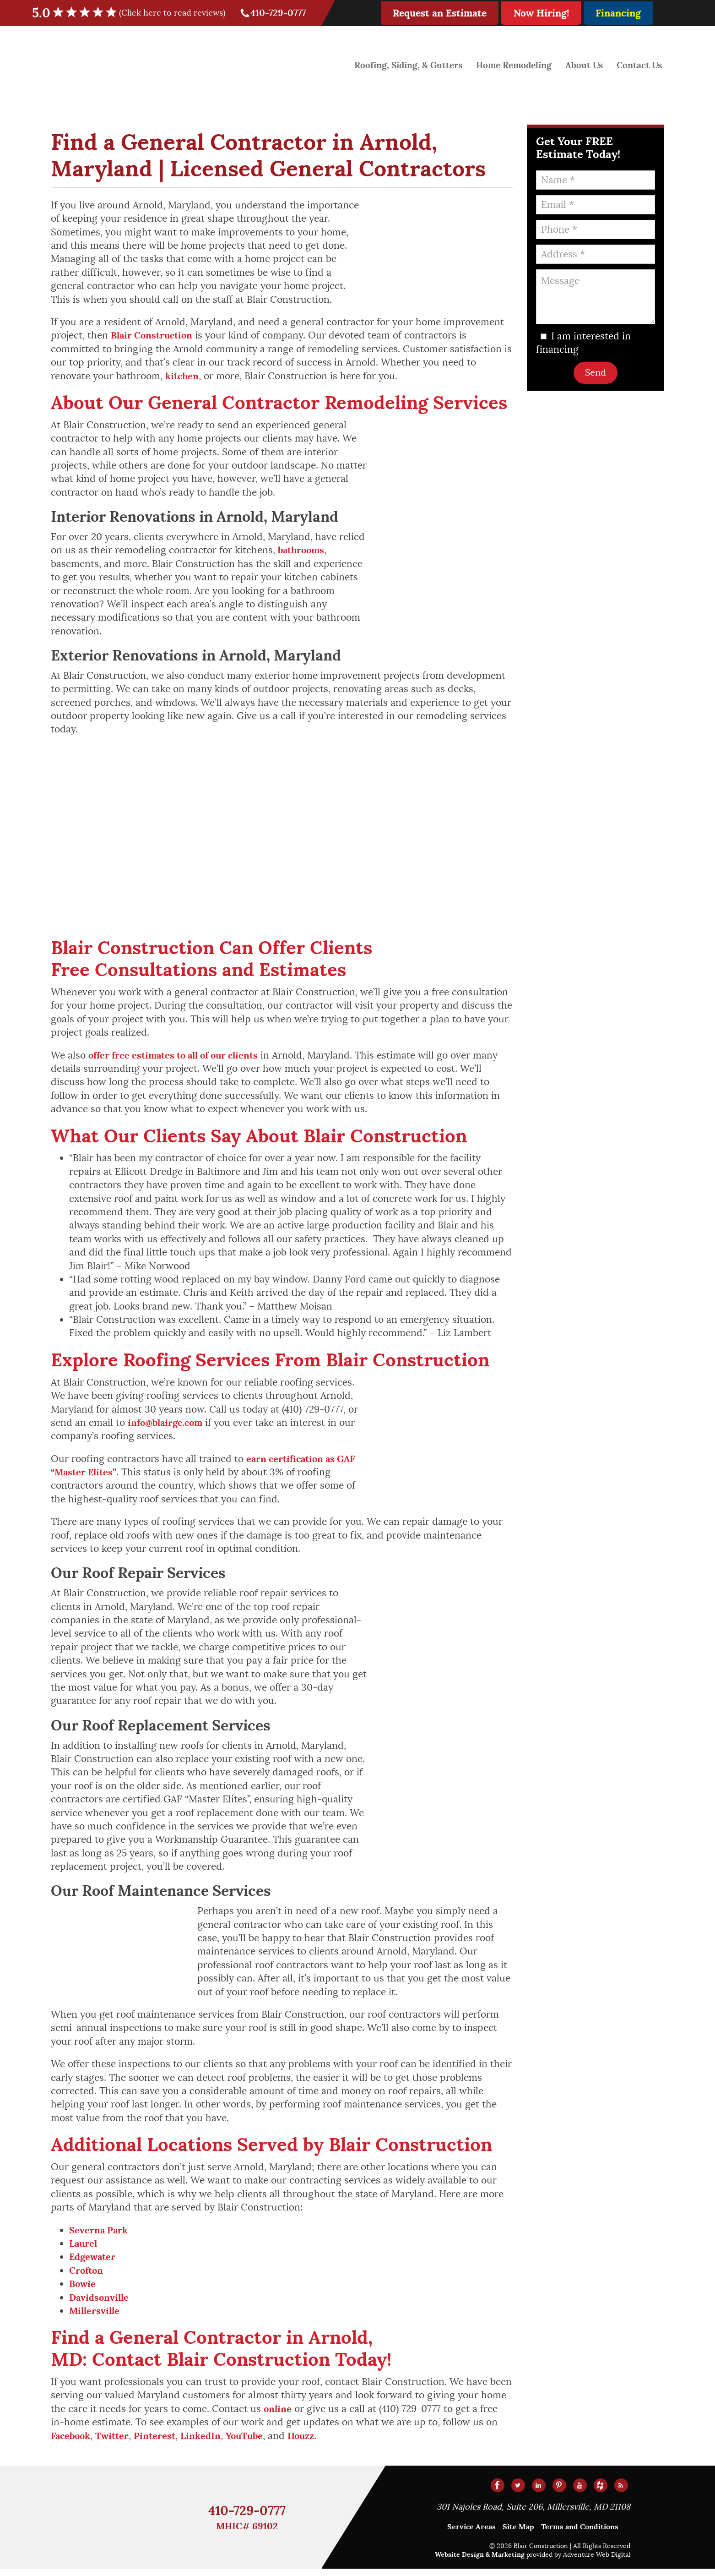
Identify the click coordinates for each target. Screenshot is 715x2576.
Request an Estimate (440, 13)
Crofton (87, 2275)
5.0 (134, 13)
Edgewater (93, 2261)
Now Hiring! (541, 13)
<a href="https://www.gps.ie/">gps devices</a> (282, 838)
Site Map (518, 2534)
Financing (618, 13)
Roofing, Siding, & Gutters (398, 64)
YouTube (251, 2443)
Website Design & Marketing (480, 2562)
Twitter (115, 2443)
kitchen (182, 377)
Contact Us (638, 64)
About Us (582, 64)
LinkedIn (206, 2443)
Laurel (84, 2247)
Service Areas (471, 2534)
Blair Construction (154, 335)
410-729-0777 (274, 13)
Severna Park (99, 2233)
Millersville (95, 2317)
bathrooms (302, 551)
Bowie (83, 2289)
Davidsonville (100, 2303)
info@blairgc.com (167, 1425)
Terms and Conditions (579, 2534)
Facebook (72, 2443)
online (278, 2415)
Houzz (310, 2443)
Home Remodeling (509, 64)
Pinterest (159, 2443)
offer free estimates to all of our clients (179, 1057)
